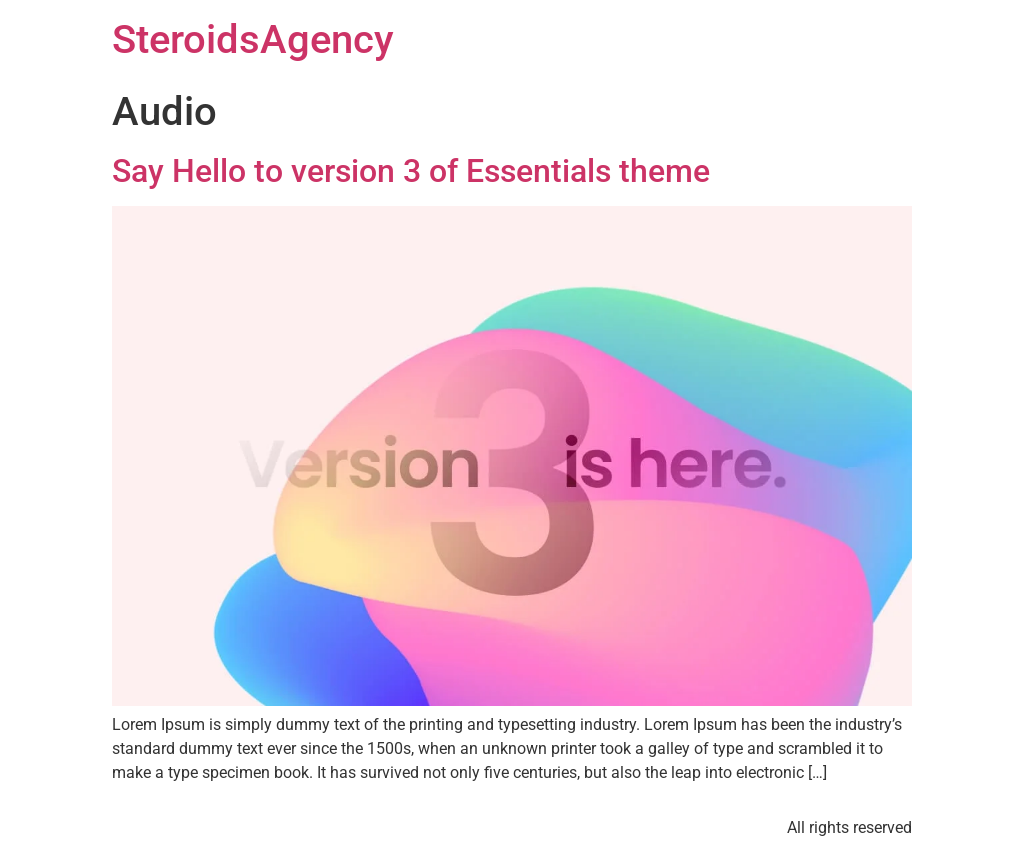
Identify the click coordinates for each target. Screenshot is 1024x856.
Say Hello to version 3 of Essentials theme (411, 171)
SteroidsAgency (253, 39)
